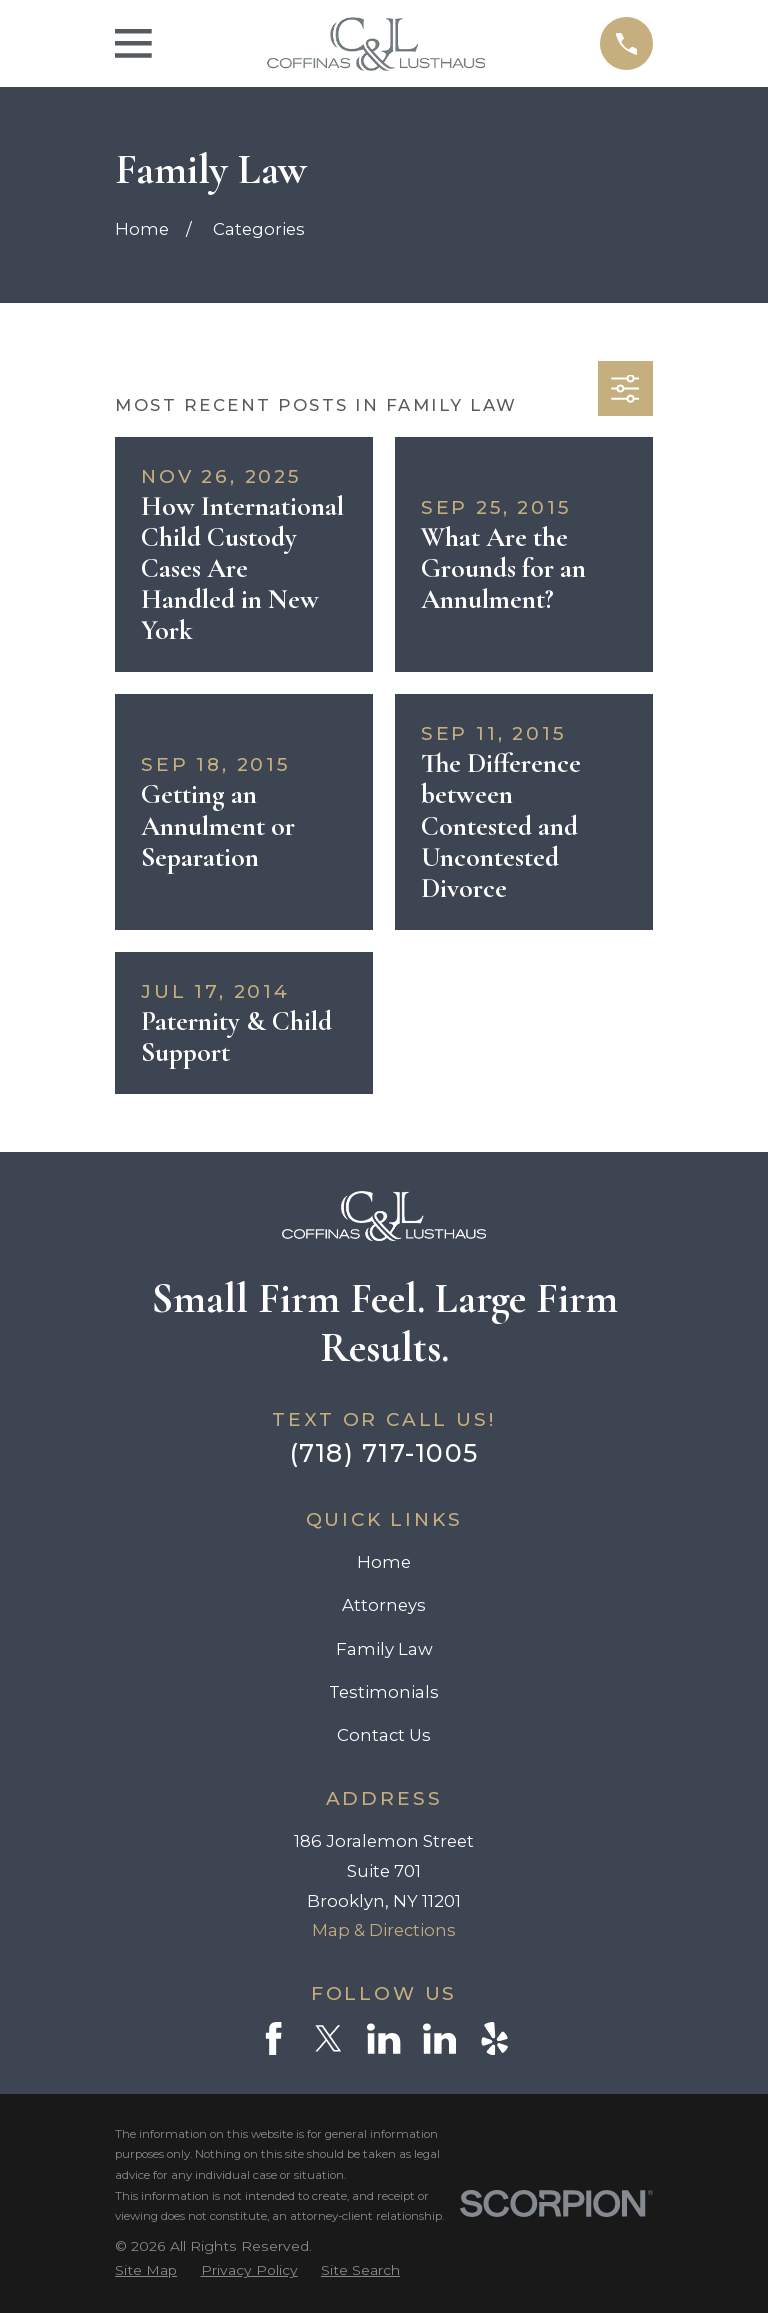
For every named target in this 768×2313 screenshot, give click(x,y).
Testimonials (384, 1692)
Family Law (384, 1649)
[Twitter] (328, 2038)
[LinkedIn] (383, 2038)
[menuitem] (146, 2270)
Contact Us (384, 1735)
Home (384, 1562)
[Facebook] (273, 2038)
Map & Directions (384, 1930)
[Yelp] (494, 2038)
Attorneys (384, 1605)
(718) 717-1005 (384, 1453)
